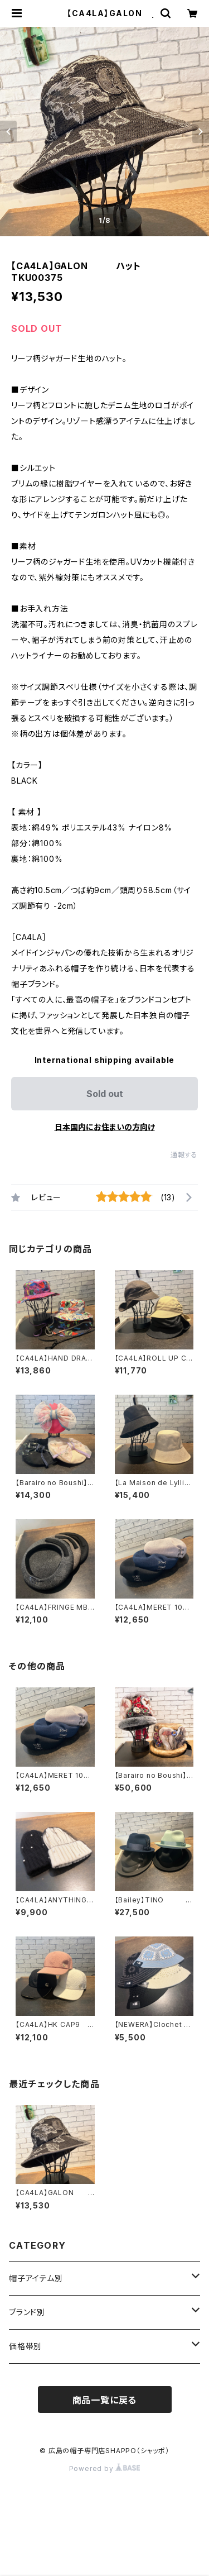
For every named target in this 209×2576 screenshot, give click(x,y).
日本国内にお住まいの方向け (105, 1127)
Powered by (104, 2468)
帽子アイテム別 (36, 2278)
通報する (184, 1155)
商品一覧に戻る (104, 2400)
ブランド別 (27, 2312)
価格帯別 (25, 2346)
